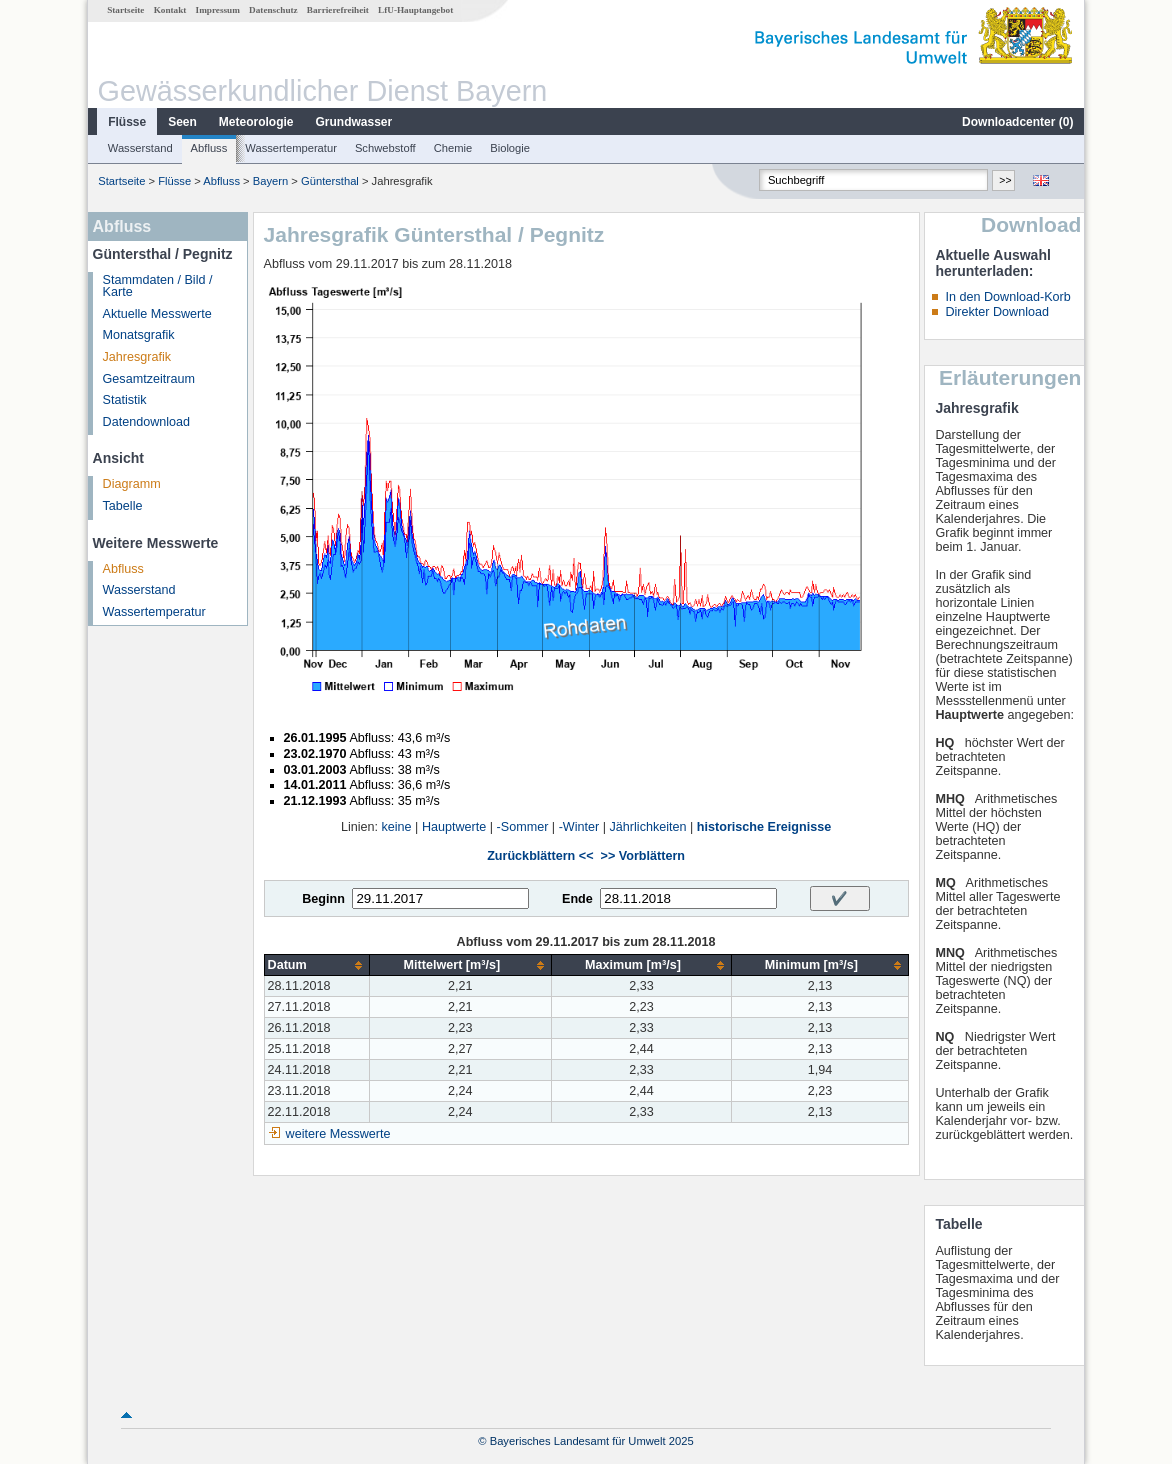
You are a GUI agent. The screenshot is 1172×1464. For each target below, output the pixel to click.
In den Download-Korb (1007, 297)
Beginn (323, 899)
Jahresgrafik (137, 357)
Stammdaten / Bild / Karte (158, 286)
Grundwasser (354, 122)
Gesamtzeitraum (149, 379)
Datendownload (147, 422)
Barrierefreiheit (338, 10)
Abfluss (209, 148)
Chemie (453, 148)
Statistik (125, 400)
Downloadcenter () (1017, 122)
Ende (577, 899)
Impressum (218, 10)
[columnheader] (316, 965)
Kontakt (170, 10)
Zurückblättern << (540, 856)
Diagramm (132, 484)
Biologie (510, 148)
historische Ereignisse (764, 827)
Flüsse (127, 122)
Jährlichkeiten (648, 827)
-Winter (579, 827)
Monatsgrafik (139, 335)
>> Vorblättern (643, 856)
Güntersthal (330, 181)
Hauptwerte (454, 827)
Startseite (125, 10)
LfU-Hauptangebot (415, 10)
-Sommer (523, 827)
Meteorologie (256, 122)
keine (397, 827)
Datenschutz (273, 10)
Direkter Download (997, 312)
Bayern (270, 181)
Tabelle (123, 506)
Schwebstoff (385, 148)
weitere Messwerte (338, 1134)
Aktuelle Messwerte (157, 314)
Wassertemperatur (291, 148)
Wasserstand (140, 148)
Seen (182, 122)
